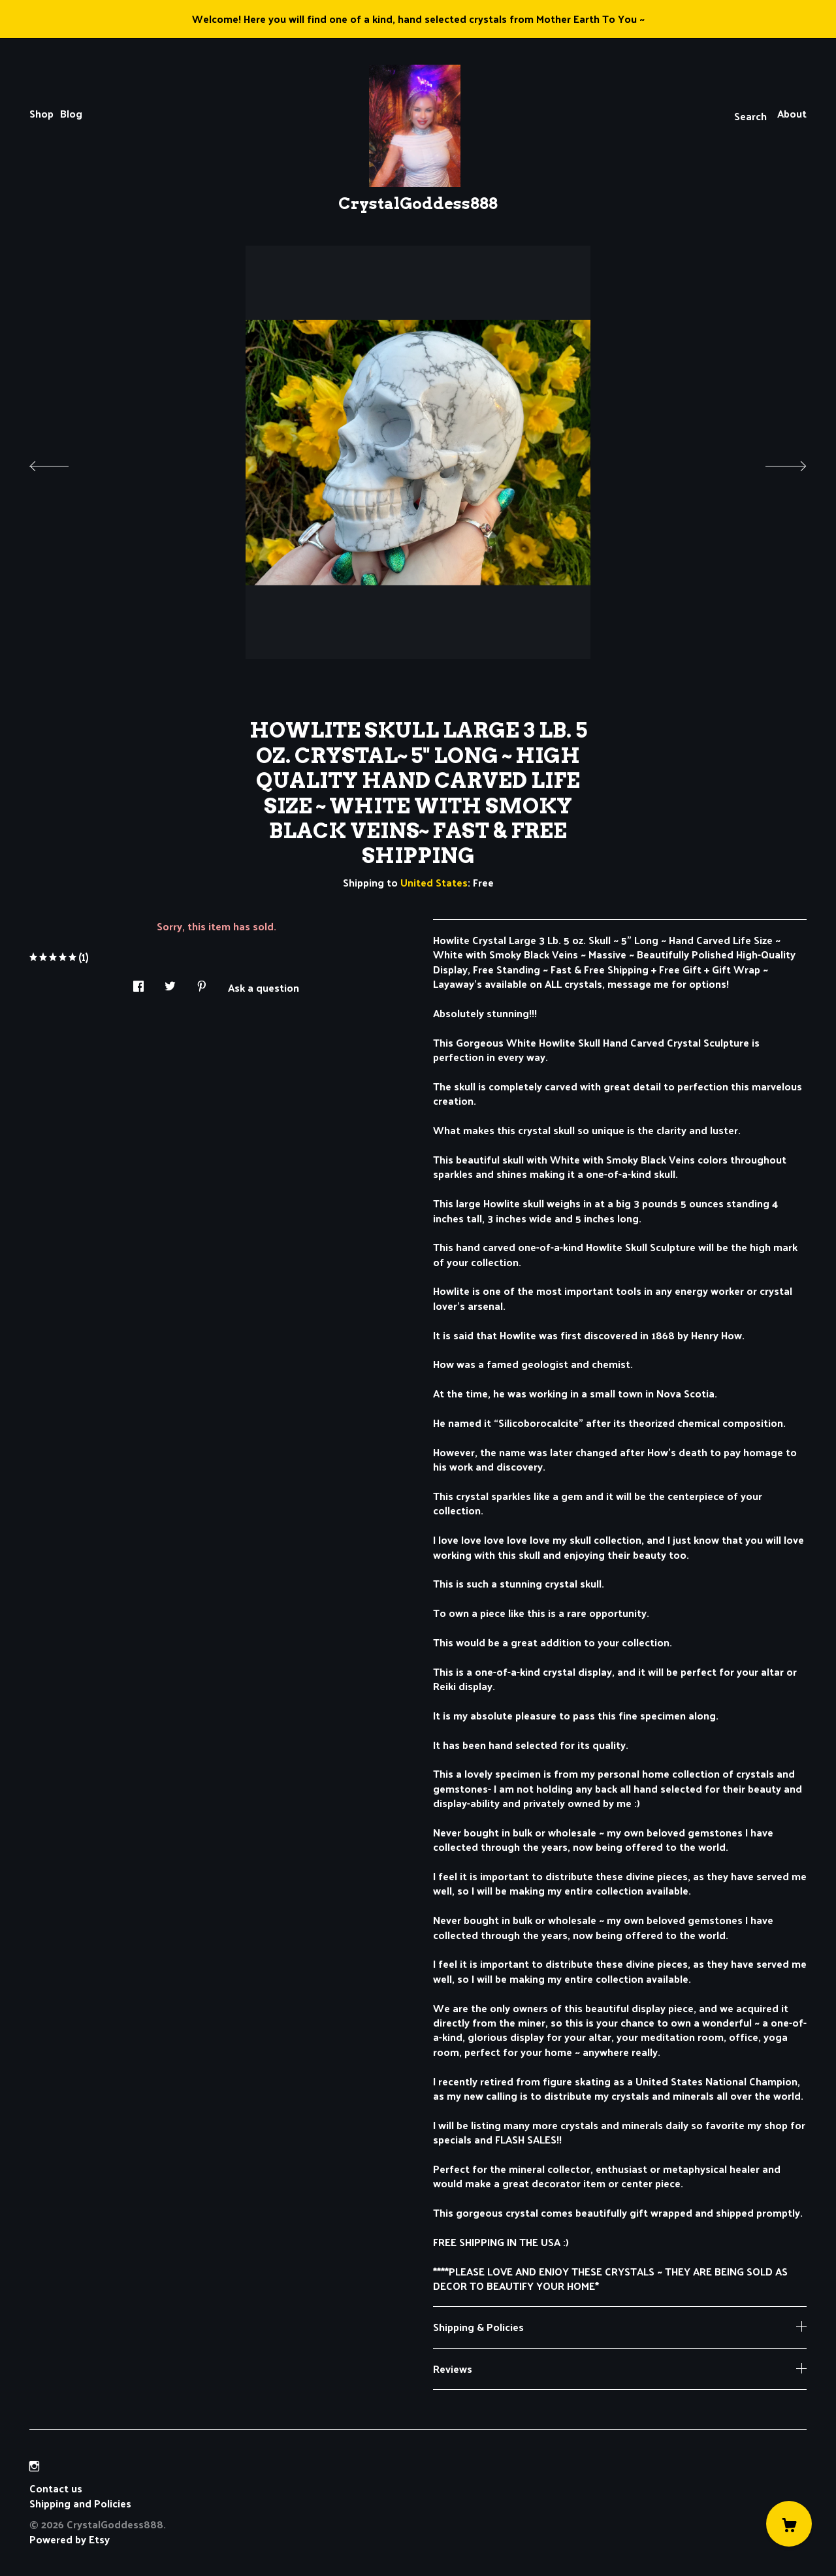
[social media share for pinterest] (202, 982)
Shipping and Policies (80, 2503)
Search (750, 115)
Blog (71, 113)
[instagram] (34, 2465)
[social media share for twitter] (170, 982)
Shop (41, 113)
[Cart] (789, 2524)
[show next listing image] (774, 462)
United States (434, 882)
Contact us (55, 2488)
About (792, 113)
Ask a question (263, 986)
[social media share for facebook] (138, 982)
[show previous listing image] (62, 462)
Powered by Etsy (69, 2539)
